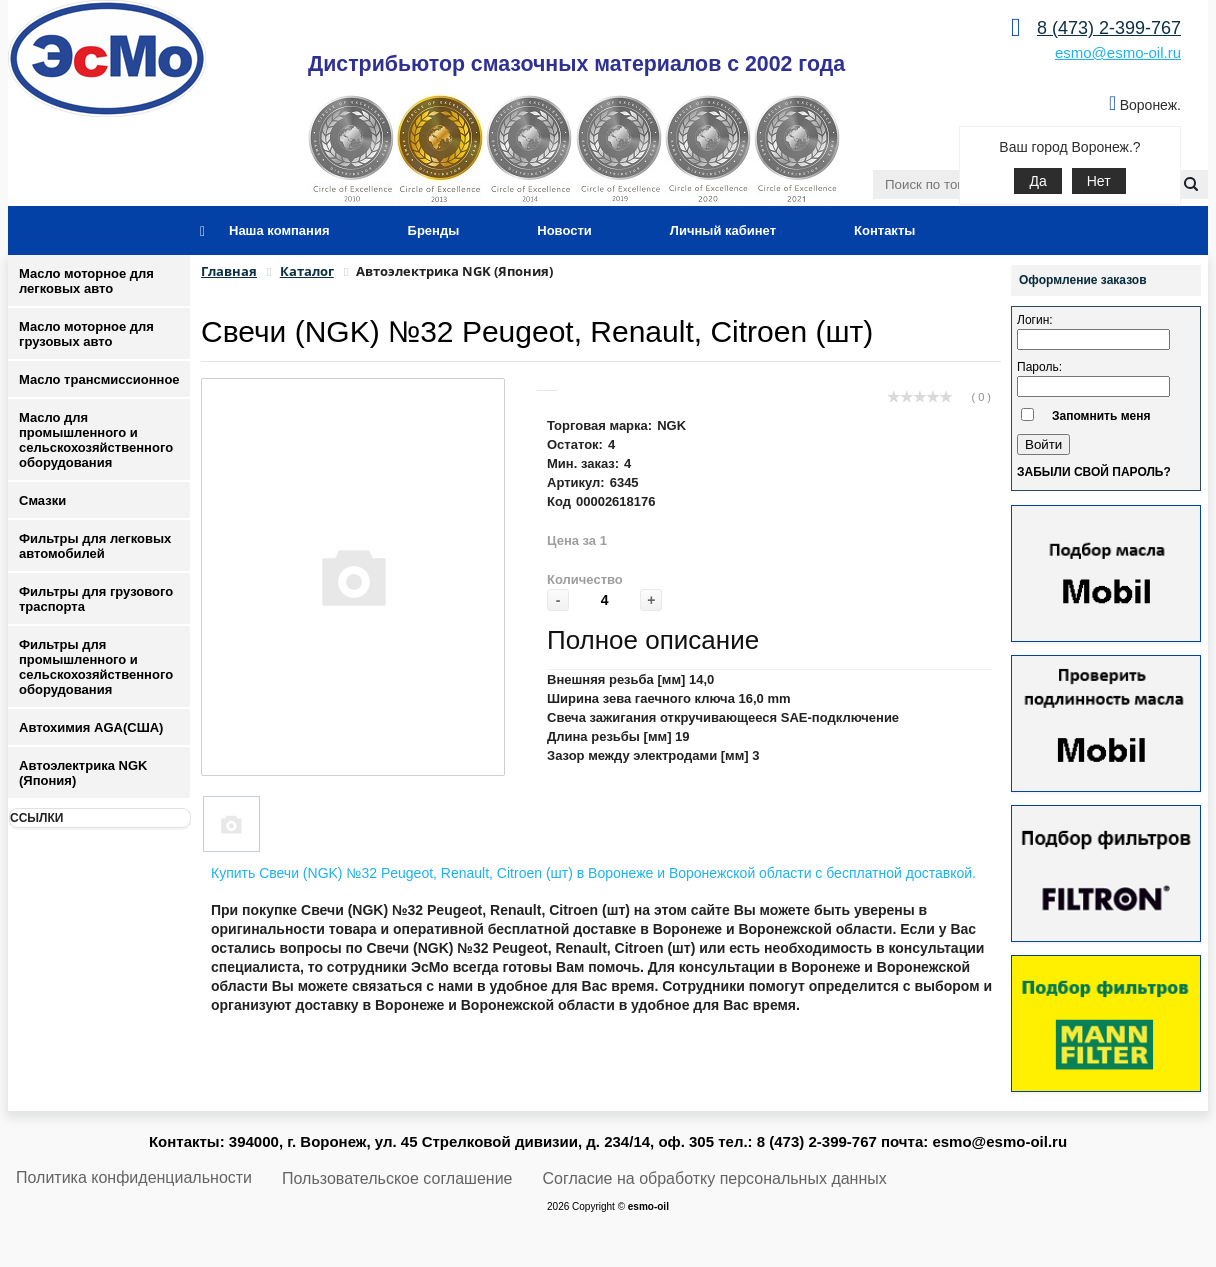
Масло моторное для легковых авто (86, 281)
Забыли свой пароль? (1094, 472)
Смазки (42, 500)
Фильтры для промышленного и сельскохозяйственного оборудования (96, 667)
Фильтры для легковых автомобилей (95, 546)
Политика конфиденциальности (134, 1177)
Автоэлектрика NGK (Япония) (83, 773)
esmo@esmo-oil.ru (1118, 52)
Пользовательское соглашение (397, 1178)
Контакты (884, 230)
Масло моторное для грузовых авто (86, 334)
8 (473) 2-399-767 (1109, 28)
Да (1037, 181)
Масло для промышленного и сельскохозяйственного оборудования (96, 440)
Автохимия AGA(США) (91, 727)
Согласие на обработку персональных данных (715, 1178)
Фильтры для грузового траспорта (96, 599)
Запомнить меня (1101, 416)
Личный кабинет (723, 230)
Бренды (434, 230)
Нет (1099, 181)
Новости (564, 230)
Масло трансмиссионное (99, 379)
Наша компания (279, 230)
